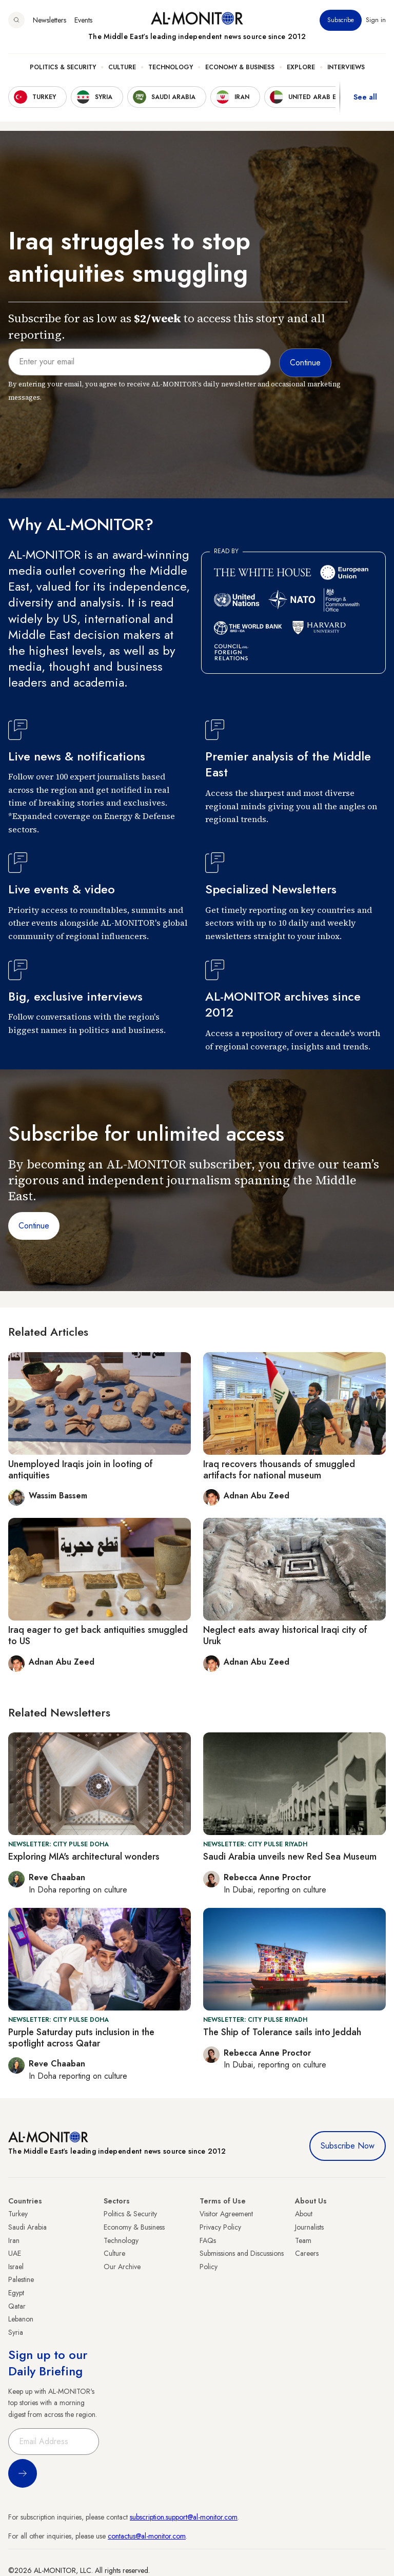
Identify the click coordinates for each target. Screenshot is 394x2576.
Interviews (346, 67)
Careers (307, 2253)
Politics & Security (63, 67)
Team (303, 2240)
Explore (301, 67)
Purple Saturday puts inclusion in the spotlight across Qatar (81, 2037)
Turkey (18, 2214)
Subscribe (340, 20)
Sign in (376, 20)
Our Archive (122, 2266)
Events (83, 20)
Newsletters (49, 20)
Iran (13, 2240)
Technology (170, 67)
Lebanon (20, 2319)
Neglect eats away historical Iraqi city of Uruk (285, 1635)
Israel (16, 2266)
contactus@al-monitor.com (147, 2536)
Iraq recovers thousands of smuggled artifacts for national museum (279, 1469)
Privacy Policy (220, 2227)
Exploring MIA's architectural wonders (84, 1856)
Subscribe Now (348, 2146)
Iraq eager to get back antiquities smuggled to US (98, 1635)
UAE (14, 2253)
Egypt (16, 2293)
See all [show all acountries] (365, 97)
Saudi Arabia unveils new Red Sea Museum (290, 1856)
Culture (122, 67)
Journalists (309, 2227)
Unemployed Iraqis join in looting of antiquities (80, 1469)
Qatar (17, 2306)
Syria (15, 2332)
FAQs (208, 2240)
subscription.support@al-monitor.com (184, 2517)
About (303, 2214)
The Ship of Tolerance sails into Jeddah (282, 2032)
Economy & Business (239, 67)
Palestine (21, 2279)
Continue (33, 1226)
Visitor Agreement (226, 2214)
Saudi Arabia (27, 2227)
